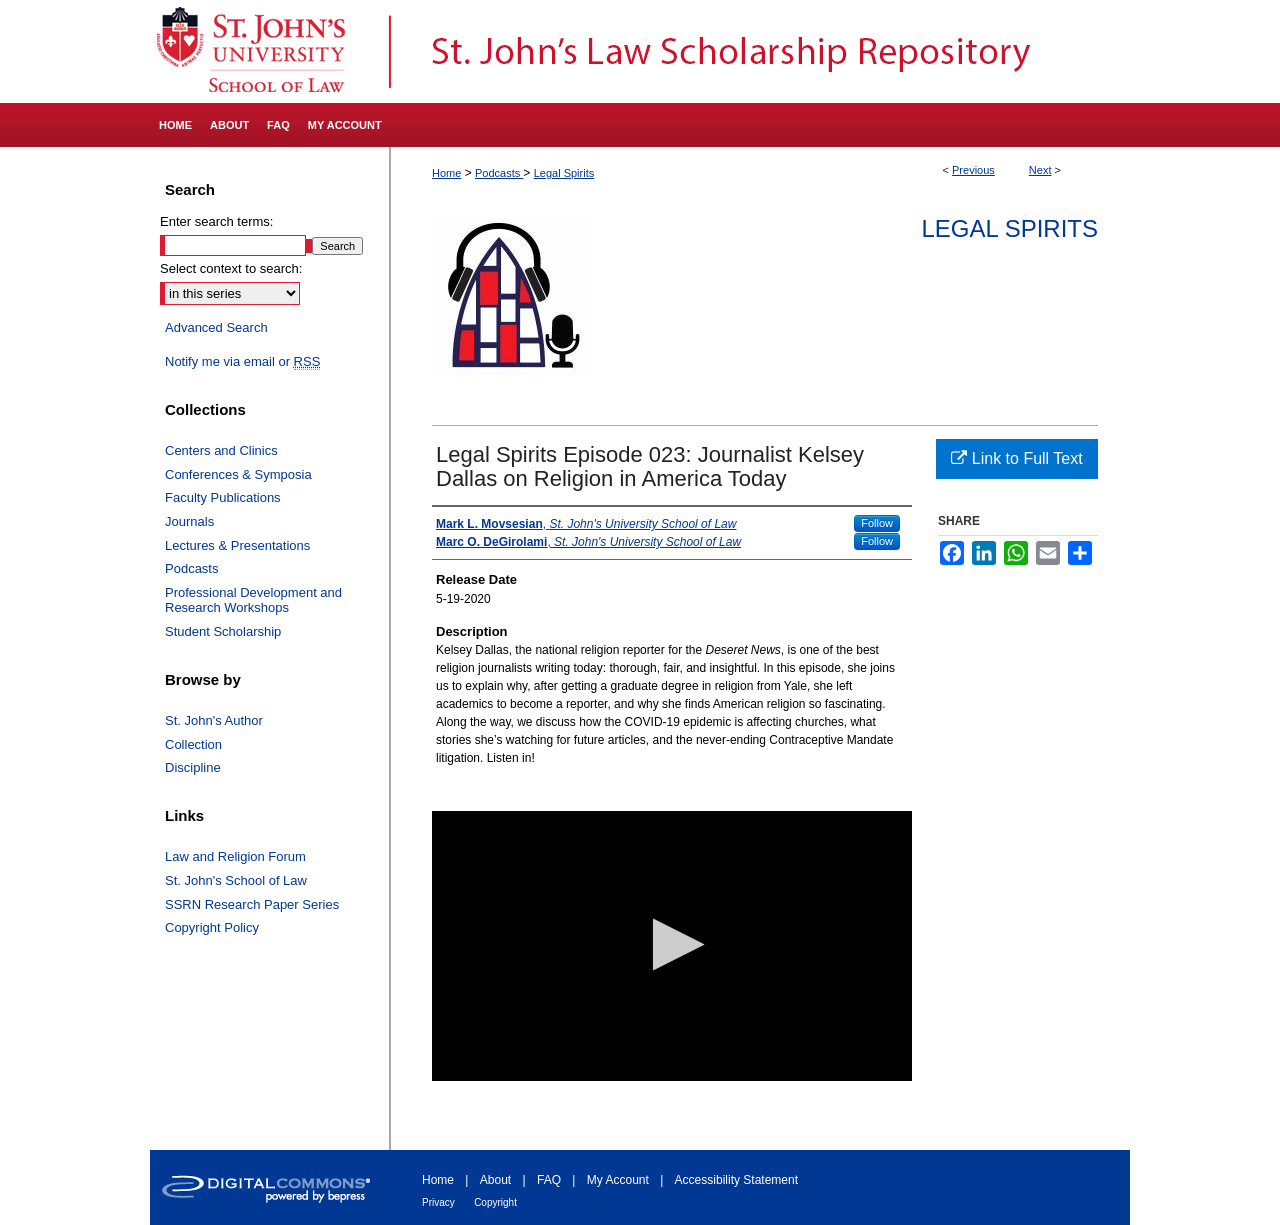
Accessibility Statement (736, 1180)
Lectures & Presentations (237, 545)
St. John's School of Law (236, 880)
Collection (193, 744)
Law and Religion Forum (235, 856)
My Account (618, 1180)
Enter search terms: (216, 221)
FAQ (549, 1180)
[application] (672, 946)
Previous (973, 170)
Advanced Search (216, 327)
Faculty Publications (223, 497)
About (495, 1180)
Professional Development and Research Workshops (253, 600)
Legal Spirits (564, 173)
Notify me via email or (242, 362)
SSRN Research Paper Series (252, 904)
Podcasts (499, 173)
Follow (877, 523)
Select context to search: (231, 268)
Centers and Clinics (221, 450)
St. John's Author (214, 720)
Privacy (438, 1202)
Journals (189, 521)
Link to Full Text (1016, 458)
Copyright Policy (212, 927)
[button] (672, 944)
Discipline (193, 767)
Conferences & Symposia (238, 474)
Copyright (495, 1202)
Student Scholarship (223, 631)
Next (1040, 170)
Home (446, 173)
